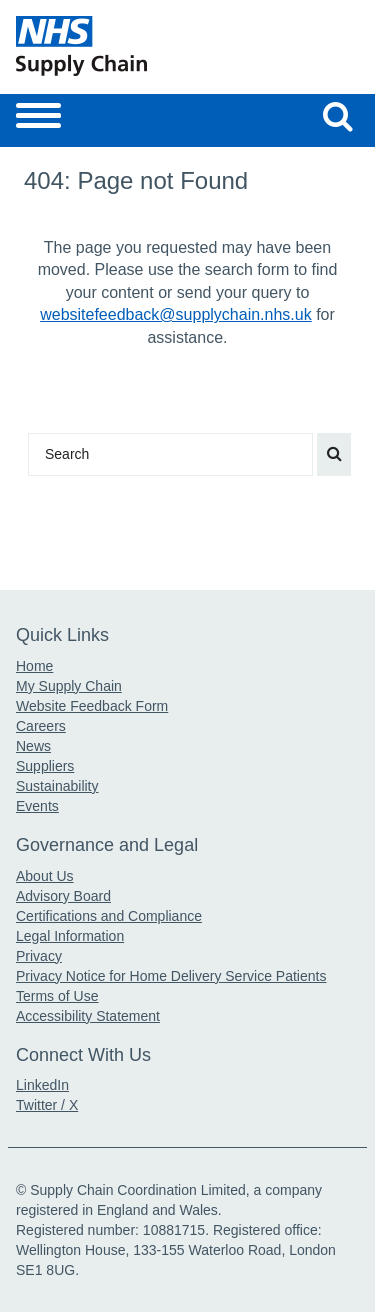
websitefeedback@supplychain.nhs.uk (176, 314)
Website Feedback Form (92, 706)
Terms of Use (57, 996)
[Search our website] (338, 116)
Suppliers (45, 766)
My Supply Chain (69, 686)
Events (37, 806)
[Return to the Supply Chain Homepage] (98, 46)
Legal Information (70, 936)
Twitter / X (47, 1105)
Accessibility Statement (88, 1016)
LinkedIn (42, 1085)
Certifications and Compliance (109, 916)
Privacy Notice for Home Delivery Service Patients (171, 976)
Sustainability (57, 786)
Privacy (39, 956)
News (33, 746)
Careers (41, 726)
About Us (45, 876)
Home (34, 666)
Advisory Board (63, 896)
